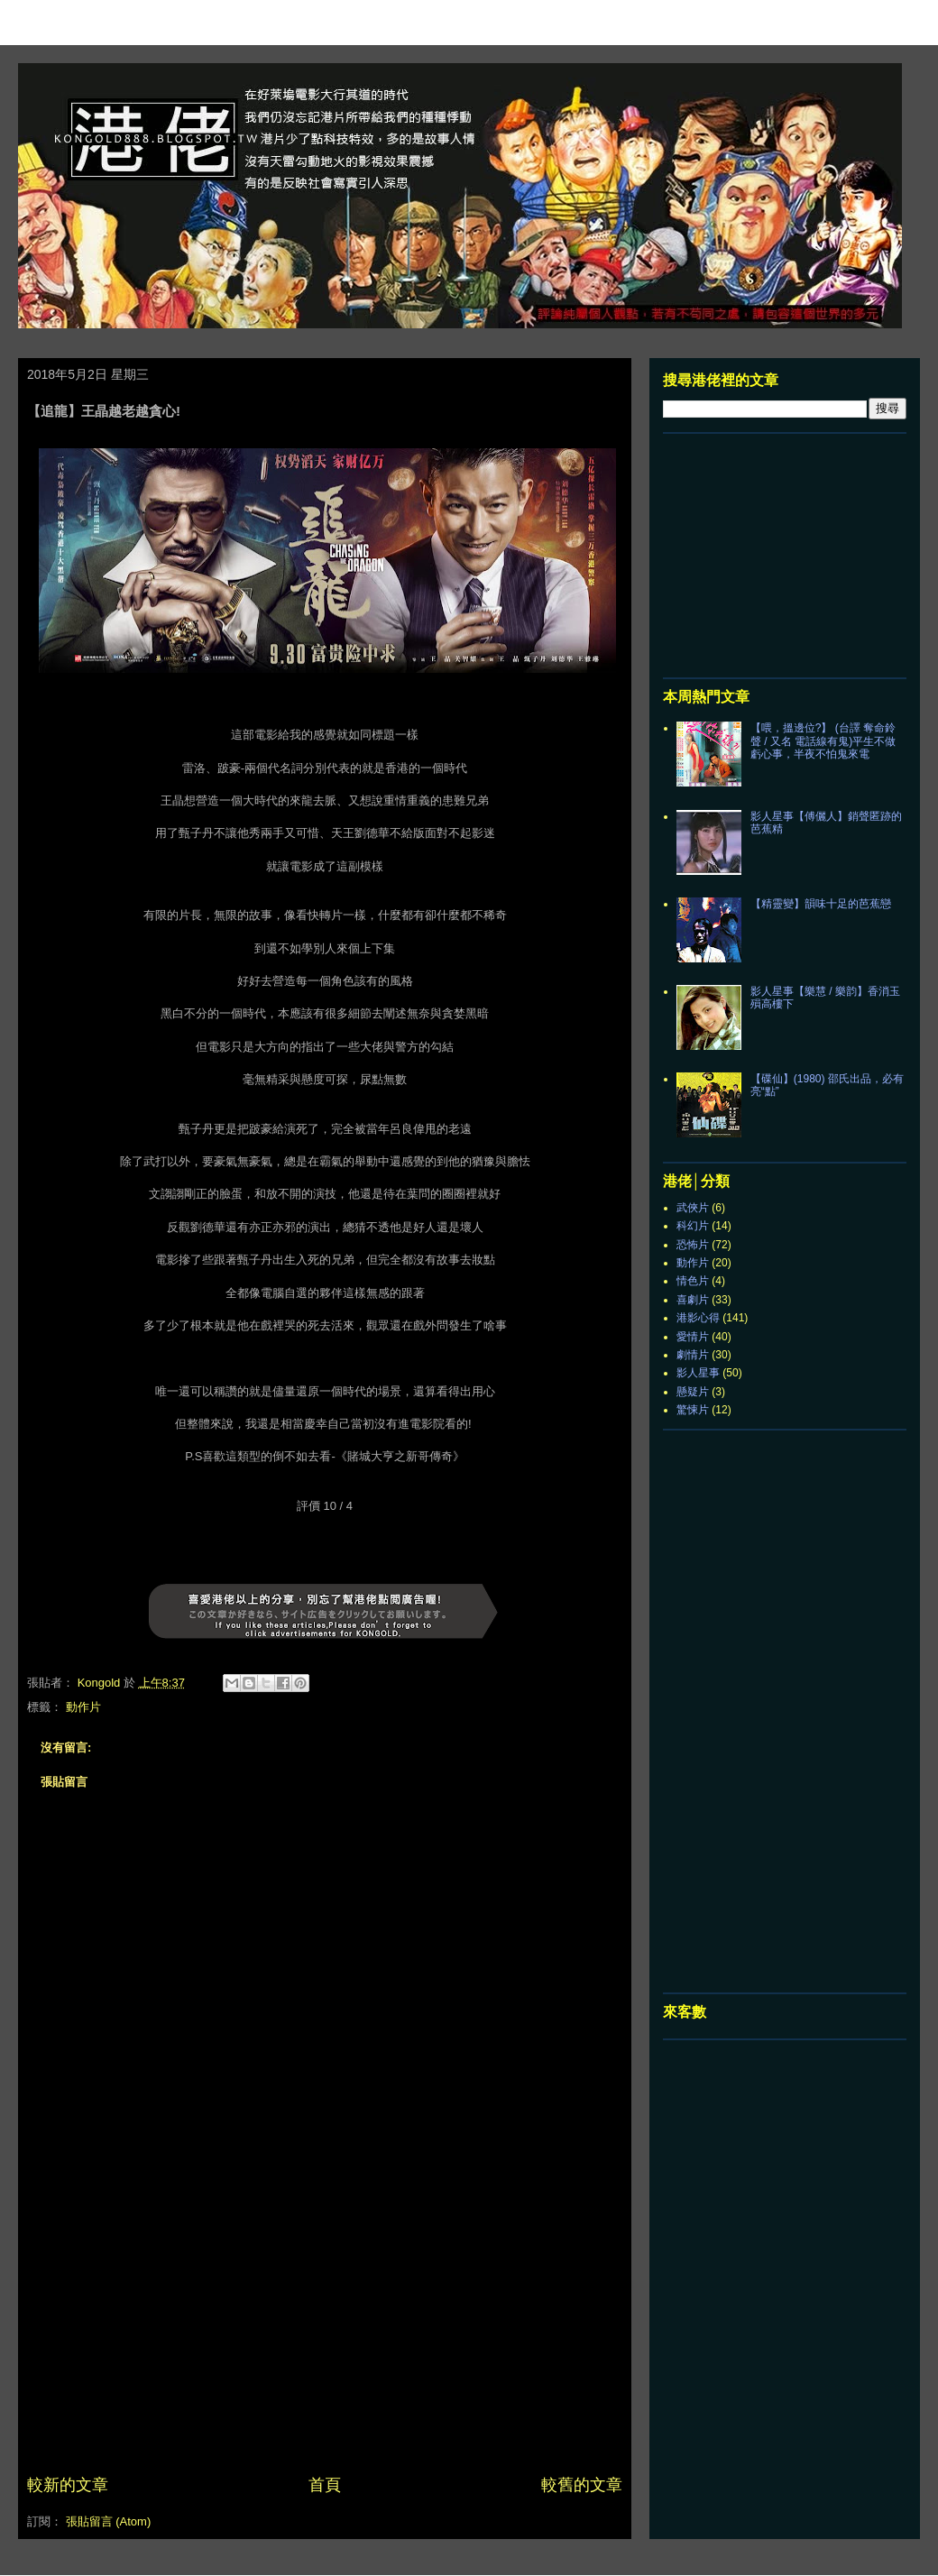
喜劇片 (692, 1299)
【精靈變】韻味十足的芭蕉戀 (820, 903)
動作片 (83, 1707)
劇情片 (692, 1354)
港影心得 (698, 1317)
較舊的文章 (581, 2485)
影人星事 (698, 1372)
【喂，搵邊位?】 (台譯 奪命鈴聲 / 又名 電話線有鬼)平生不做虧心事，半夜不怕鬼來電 (823, 741)
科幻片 (692, 1225)
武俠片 (692, 1207)
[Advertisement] (324, 2338)
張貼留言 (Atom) (109, 2521)
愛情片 (692, 1336)
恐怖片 (692, 1244)
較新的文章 (67, 2485)
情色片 (692, 1280)
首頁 (324, 2485)
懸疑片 (692, 1391)
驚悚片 (692, 1409)
